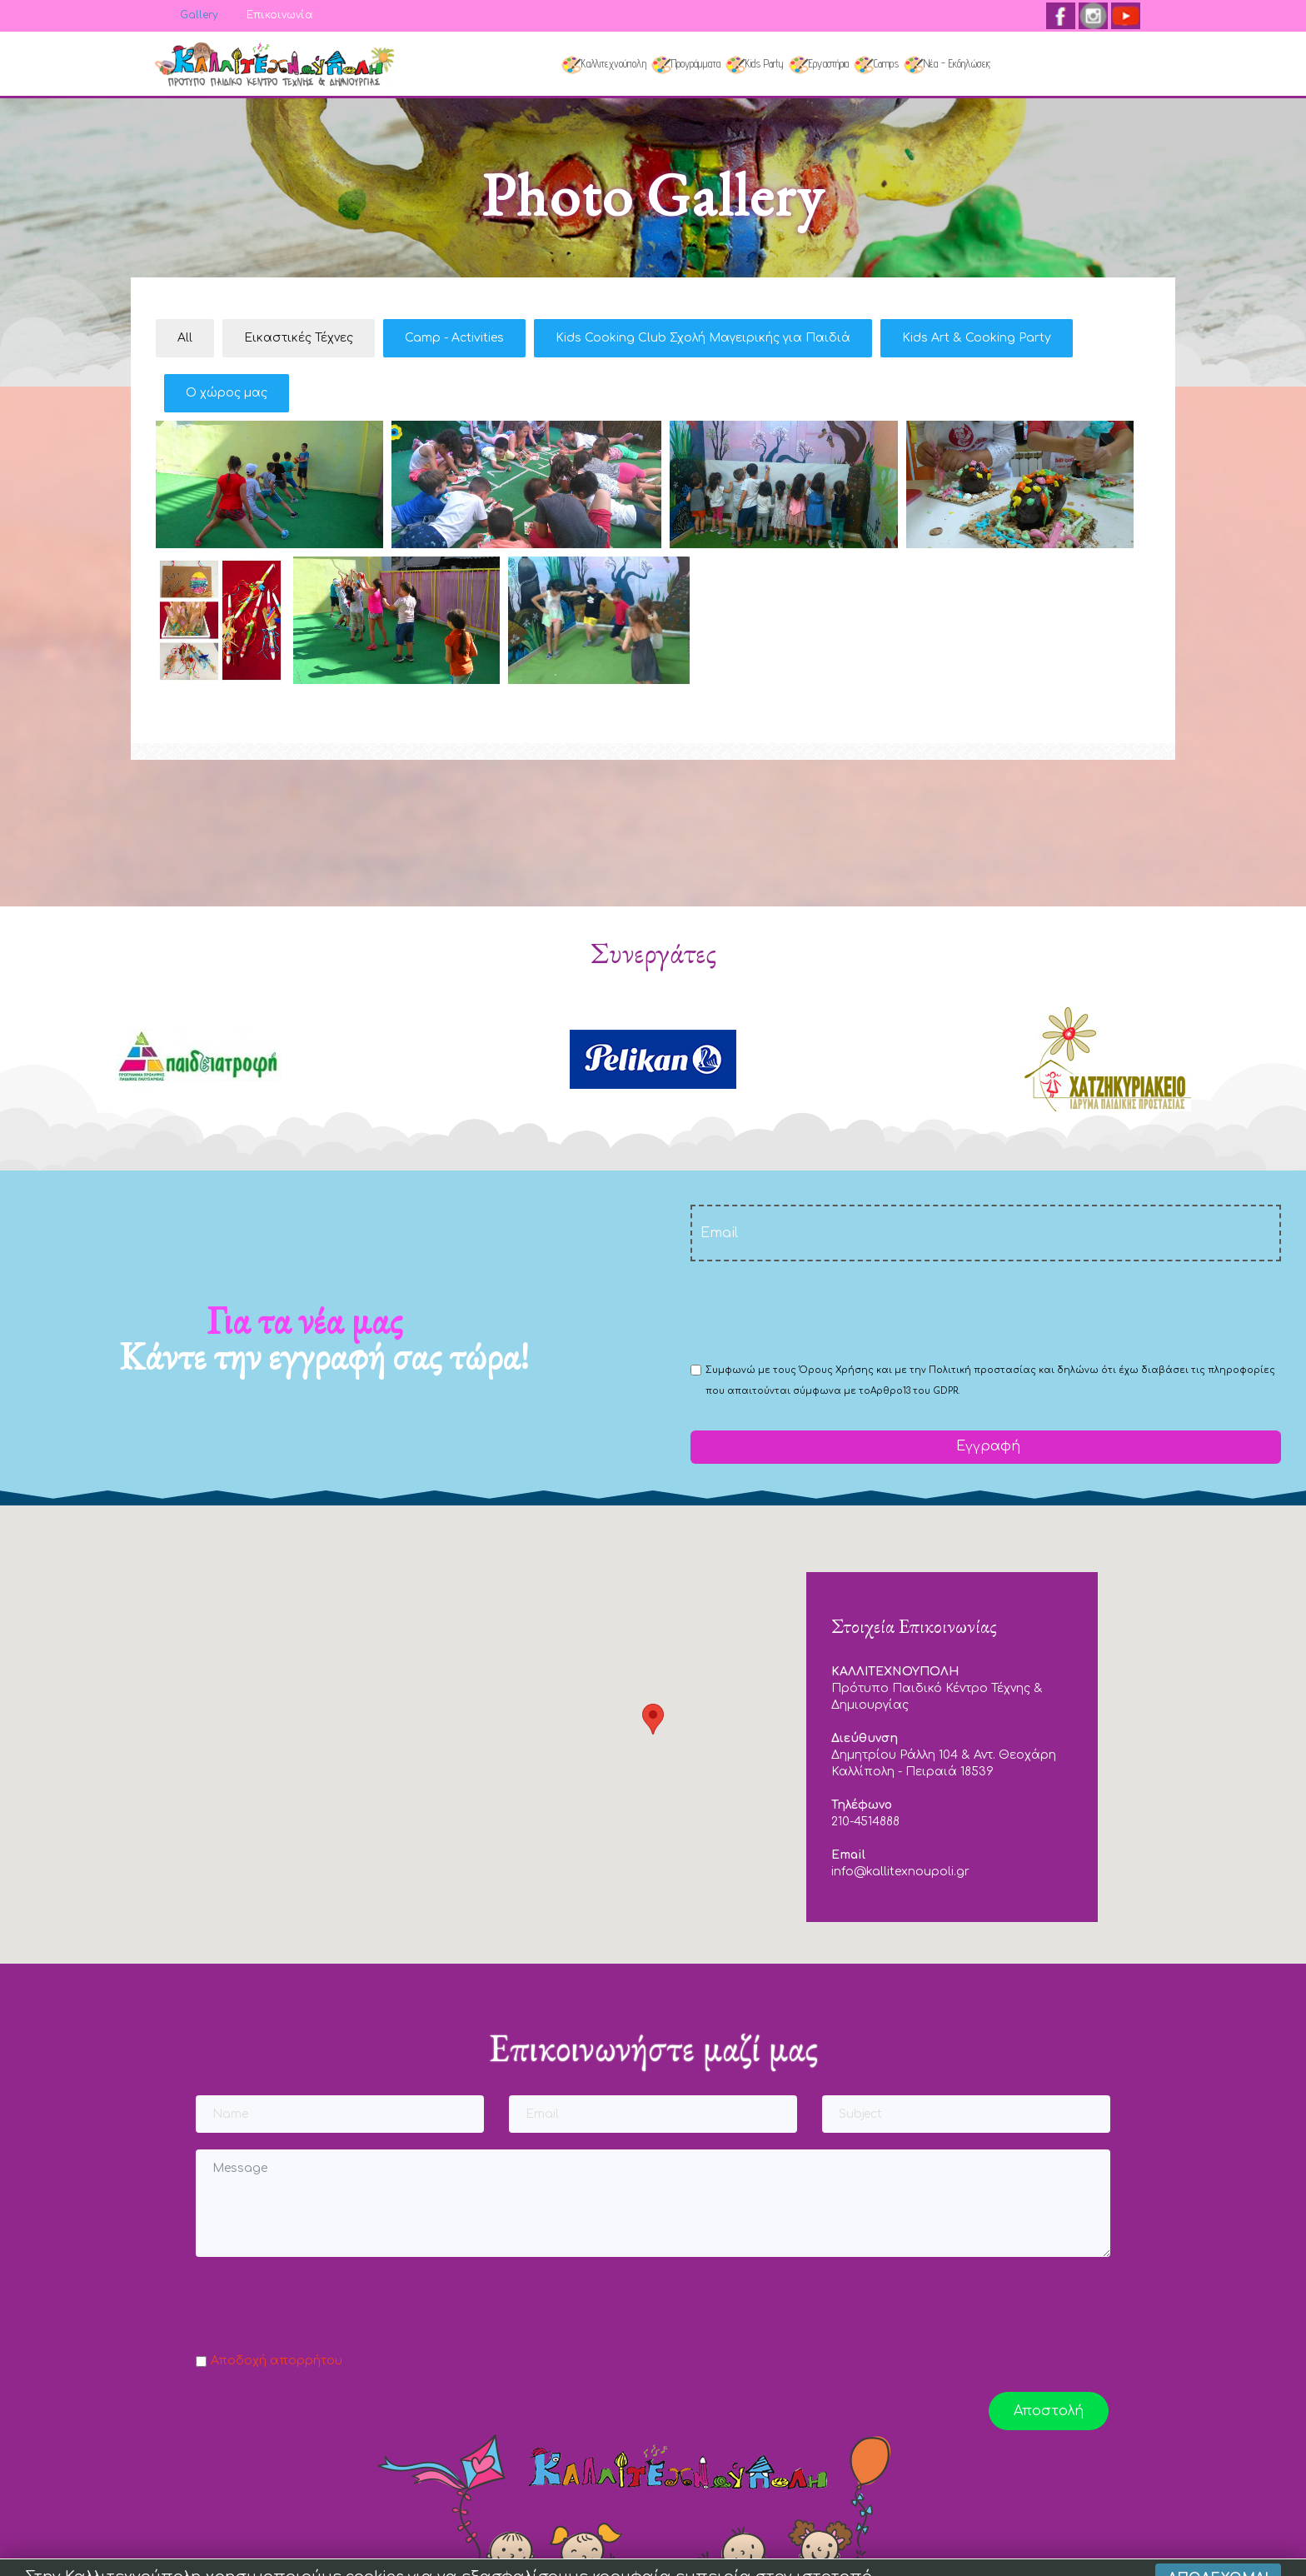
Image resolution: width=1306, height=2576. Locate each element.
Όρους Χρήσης (836, 1370)
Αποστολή (1049, 2411)
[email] (985, 1233)
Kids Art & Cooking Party (976, 338)
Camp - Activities (454, 338)
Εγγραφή (986, 1446)
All (184, 338)
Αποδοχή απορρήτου (276, 2360)
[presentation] (817, 1310)
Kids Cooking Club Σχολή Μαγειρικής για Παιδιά (703, 338)
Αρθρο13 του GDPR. (915, 1390)
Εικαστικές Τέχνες (298, 338)
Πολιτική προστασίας (982, 1370)
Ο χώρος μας (226, 393)
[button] (653, 1719)
